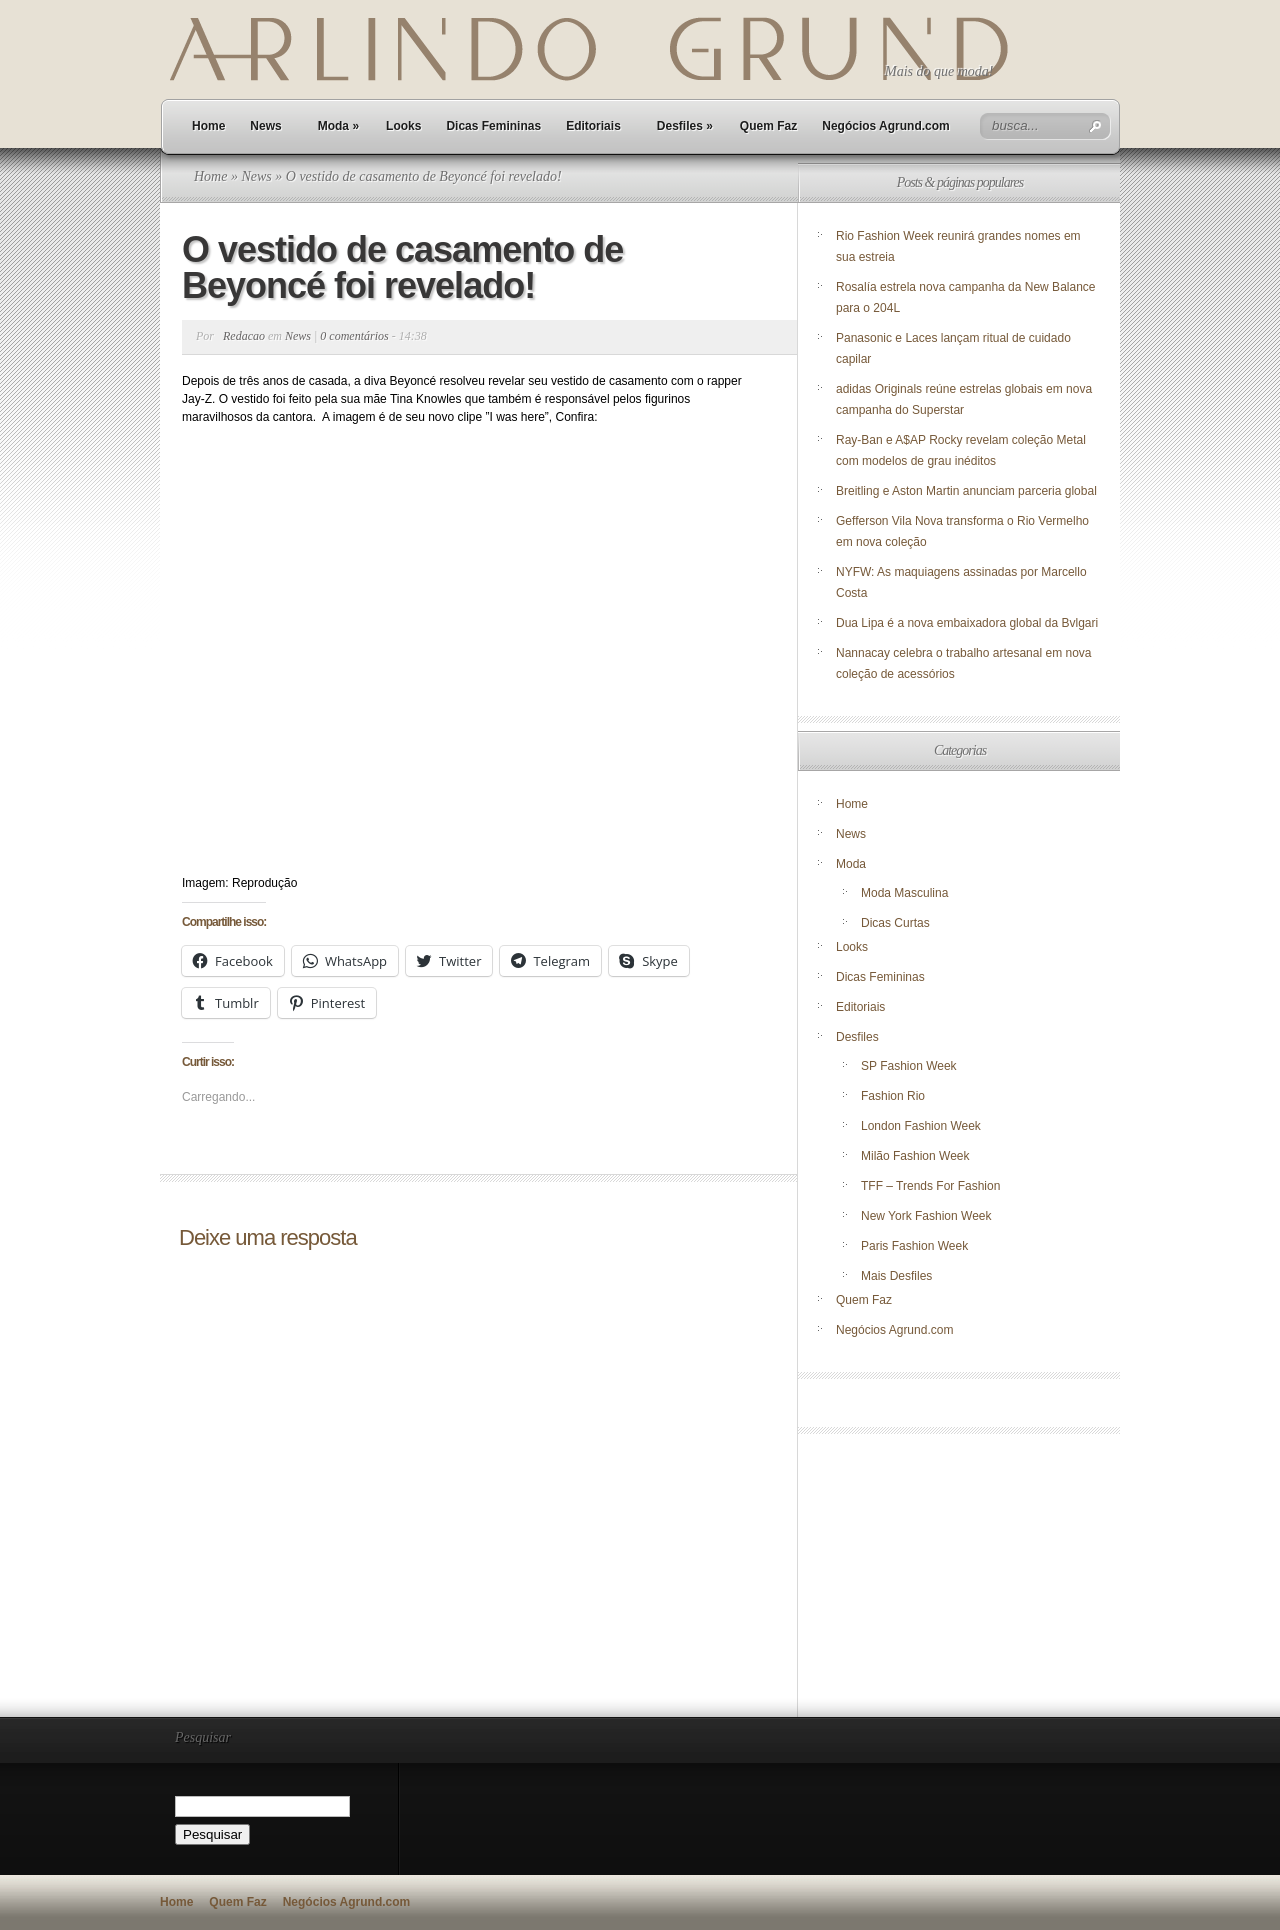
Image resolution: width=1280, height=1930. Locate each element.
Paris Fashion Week (914, 1246)
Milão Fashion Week (915, 1156)
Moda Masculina (904, 893)
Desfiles (685, 126)
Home (208, 126)
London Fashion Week (921, 1126)
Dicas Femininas (493, 126)
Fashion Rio (893, 1096)
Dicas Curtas (895, 923)
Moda (338, 126)
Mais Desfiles (896, 1276)
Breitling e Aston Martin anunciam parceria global (966, 491)
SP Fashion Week (909, 1066)
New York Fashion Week (926, 1216)
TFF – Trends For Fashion (930, 1186)
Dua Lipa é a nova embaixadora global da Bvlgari (967, 623)
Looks (403, 126)
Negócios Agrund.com (886, 126)
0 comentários (354, 336)
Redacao (244, 336)
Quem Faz (768, 126)
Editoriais (593, 126)
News (265, 126)
